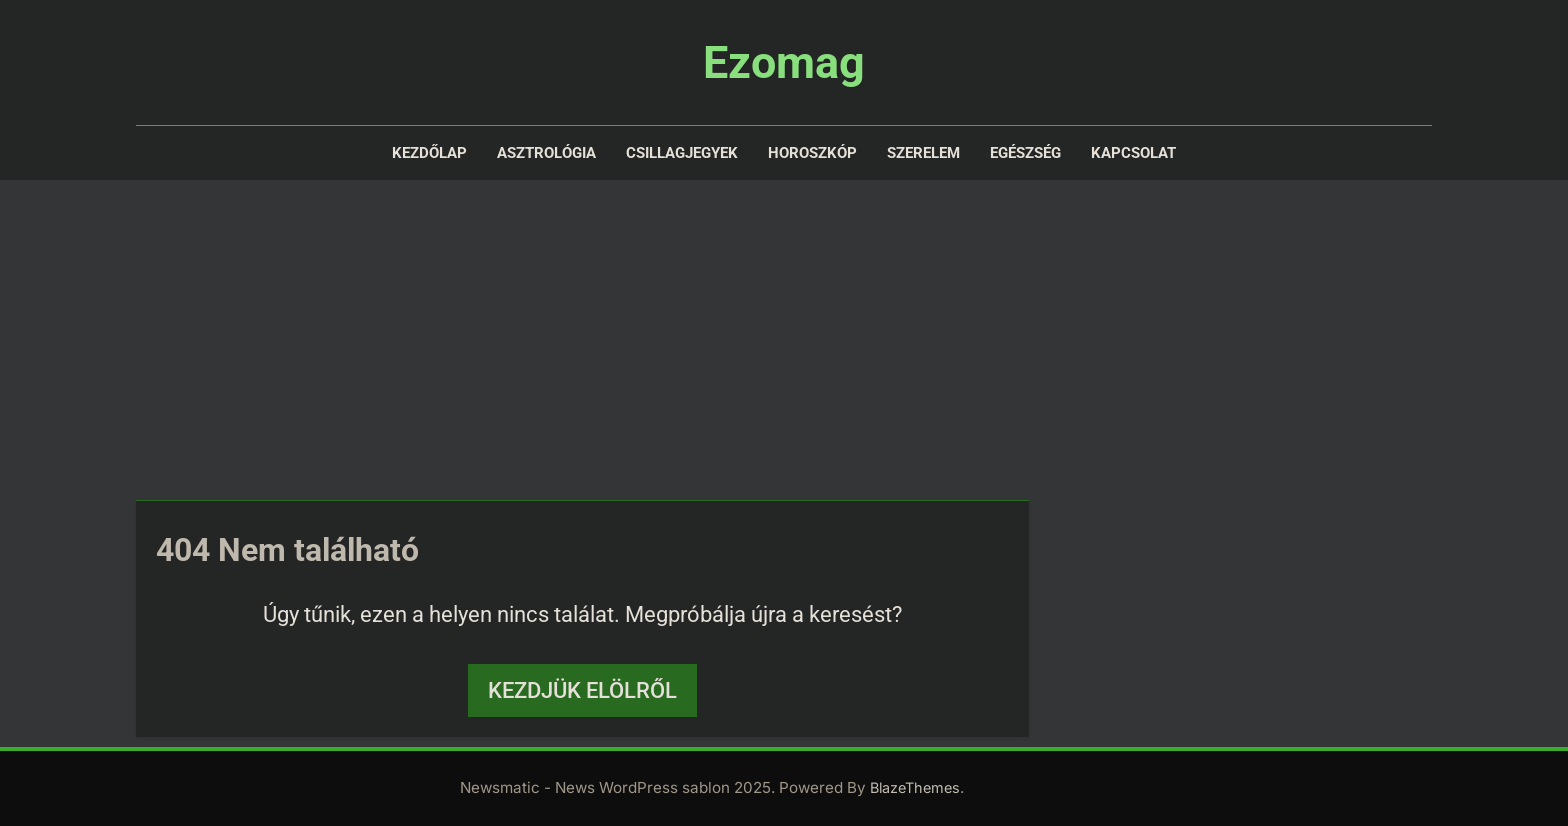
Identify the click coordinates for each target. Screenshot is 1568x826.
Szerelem (923, 153)
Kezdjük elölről (582, 690)
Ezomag (784, 62)
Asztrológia (546, 153)
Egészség (1025, 153)
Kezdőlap (429, 153)
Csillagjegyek (682, 153)
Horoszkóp (812, 153)
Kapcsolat (1133, 153)
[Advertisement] (784, 340)
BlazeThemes (915, 787)
